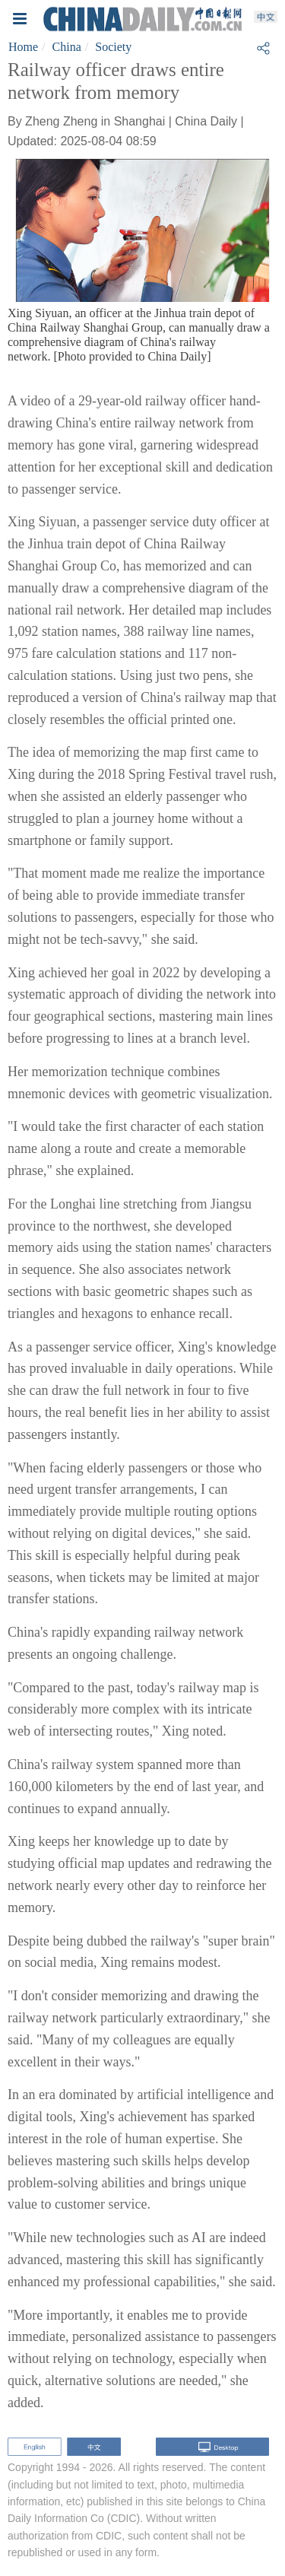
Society (113, 46)
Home (23, 46)
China (66, 46)
